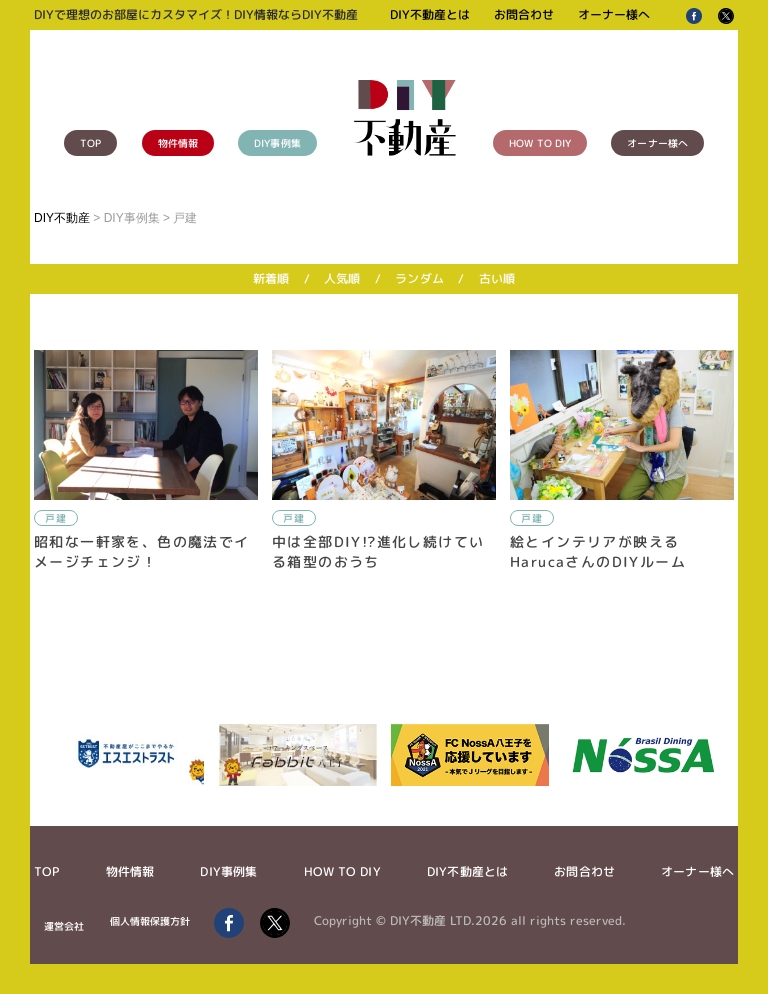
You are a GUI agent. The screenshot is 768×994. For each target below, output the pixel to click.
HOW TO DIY (540, 143)
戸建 (56, 518)
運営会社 (64, 926)
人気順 (342, 278)
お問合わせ (524, 14)
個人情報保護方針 (150, 921)
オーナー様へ (614, 14)
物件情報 (178, 143)
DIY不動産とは (430, 14)
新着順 (271, 278)
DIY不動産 (62, 218)
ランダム (419, 278)
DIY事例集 (277, 143)
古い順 (497, 278)
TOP (90, 143)
